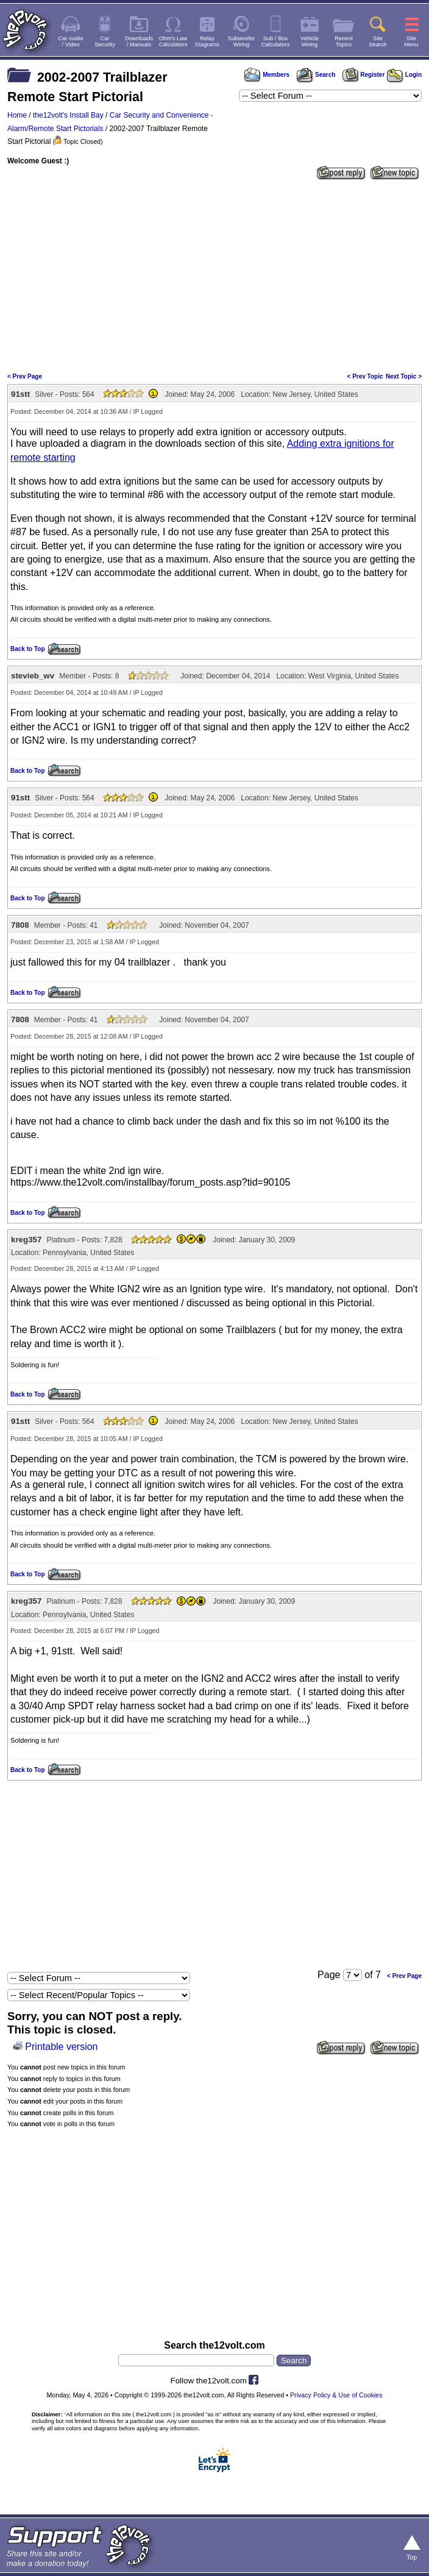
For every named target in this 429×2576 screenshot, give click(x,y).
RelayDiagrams (207, 41)
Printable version (61, 2046)
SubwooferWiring (241, 41)
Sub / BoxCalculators (275, 41)
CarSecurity (104, 41)
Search (315, 74)
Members (266, 74)
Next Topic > (404, 376)
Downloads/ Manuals (139, 41)
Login (404, 74)
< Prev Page (24, 376)
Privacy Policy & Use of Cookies (336, 2395)
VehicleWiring (309, 41)
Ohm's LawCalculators (173, 41)
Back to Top (27, 649)
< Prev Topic (365, 376)
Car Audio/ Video (70, 41)
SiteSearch (378, 41)
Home (17, 115)
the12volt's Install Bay (68, 115)
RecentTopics (344, 41)
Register (363, 74)
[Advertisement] (214, 275)
